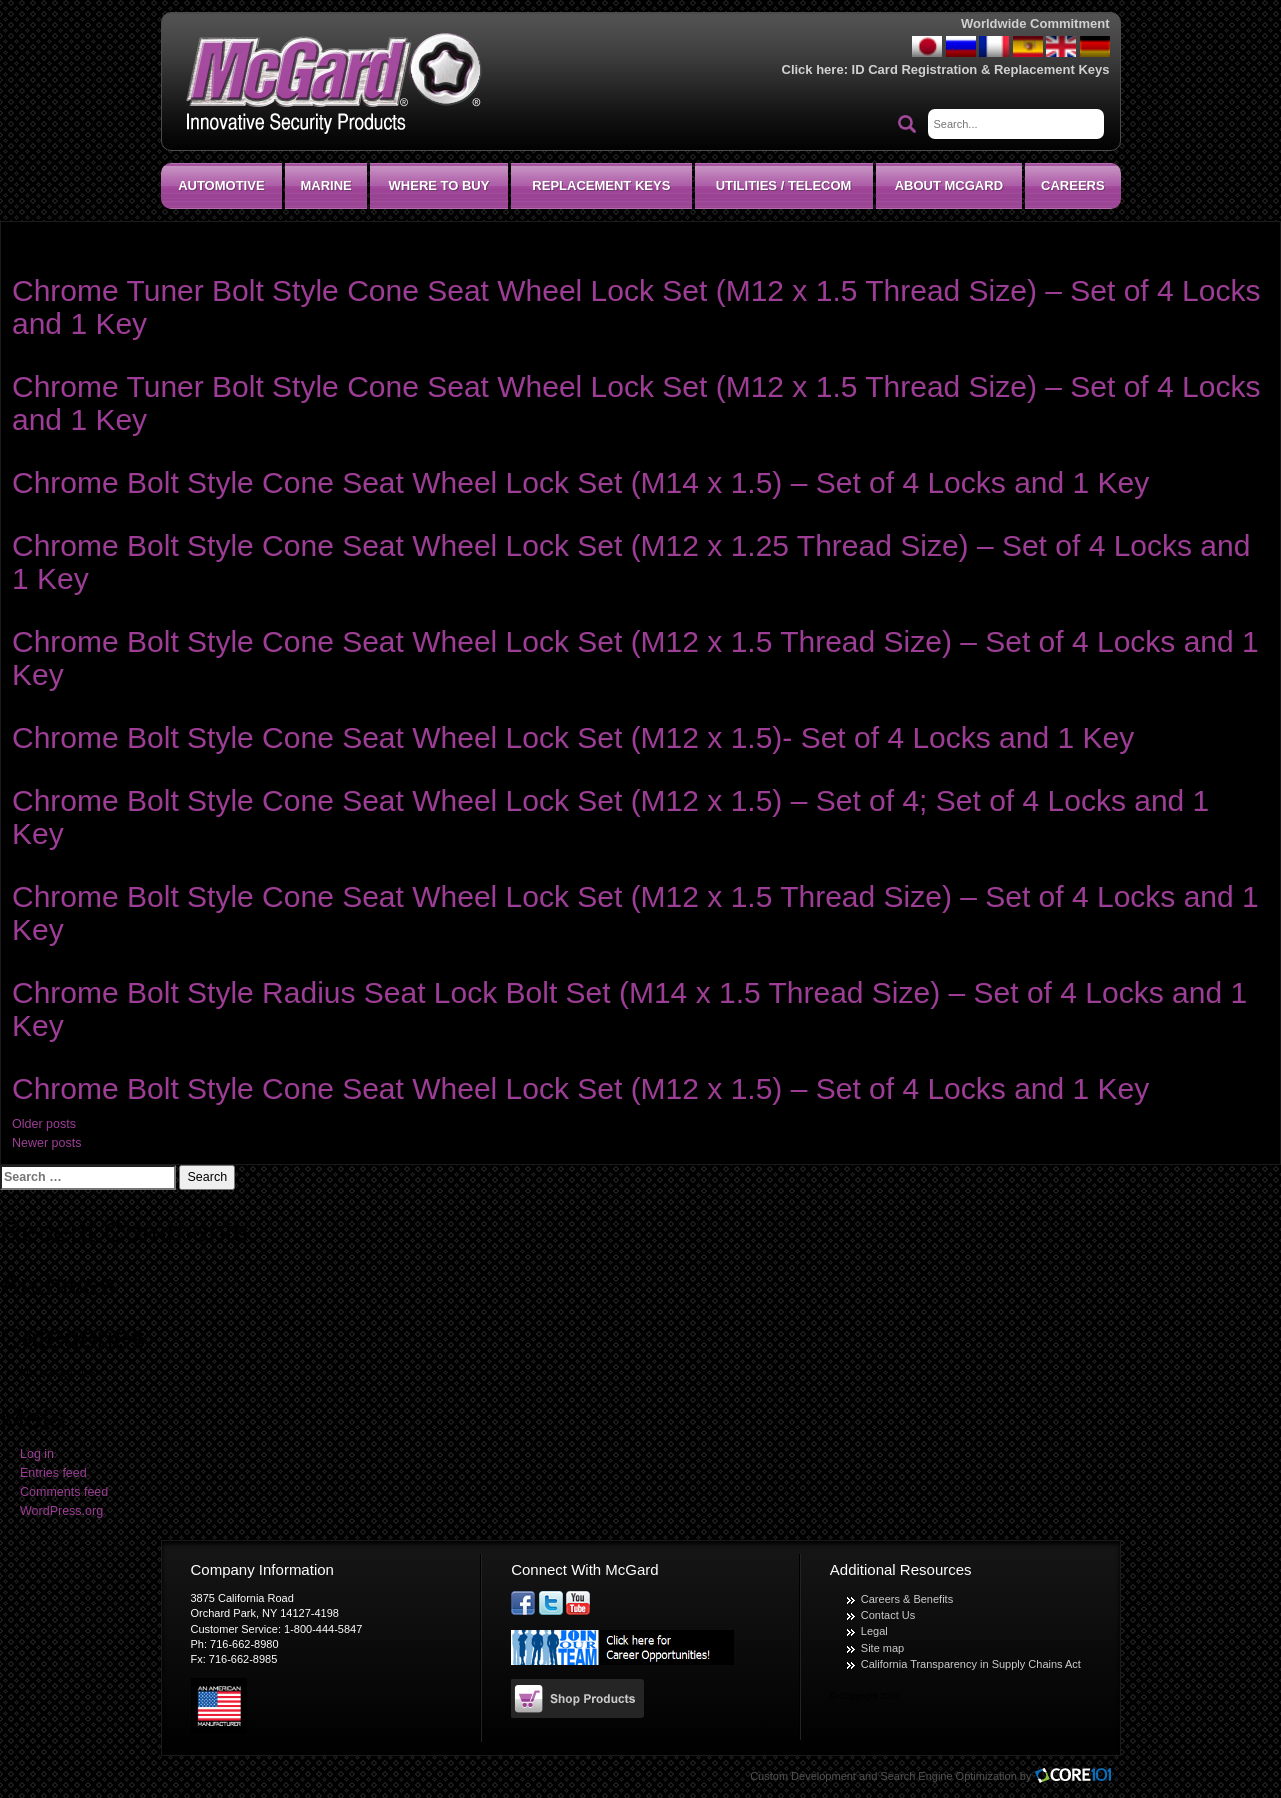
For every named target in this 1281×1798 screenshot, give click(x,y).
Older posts (44, 1124)
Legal (874, 1631)
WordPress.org (61, 1511)
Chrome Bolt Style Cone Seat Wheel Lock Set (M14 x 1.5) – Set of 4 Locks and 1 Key (580, 482)
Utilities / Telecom (784, 185)
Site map (882, 1648)
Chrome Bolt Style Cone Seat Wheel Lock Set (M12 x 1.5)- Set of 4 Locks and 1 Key (573, 737)
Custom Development (803, 1776)
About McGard (949, 185)
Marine (325, 185)
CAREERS (1073, 185)
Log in (37, 1454)
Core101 (1078, 1776)
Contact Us (888, 1615)
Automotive (221, 185)
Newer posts (46, 1143)
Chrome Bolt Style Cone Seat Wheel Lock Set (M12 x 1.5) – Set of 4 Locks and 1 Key (580, 1088)
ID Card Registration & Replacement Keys (981, 69)
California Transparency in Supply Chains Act (971, 1664)
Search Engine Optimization (948, 1776)
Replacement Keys (601, 185)
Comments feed (64, 1492)
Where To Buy (439, 185)
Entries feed (53, 1473)
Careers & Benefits (907, 1599)
